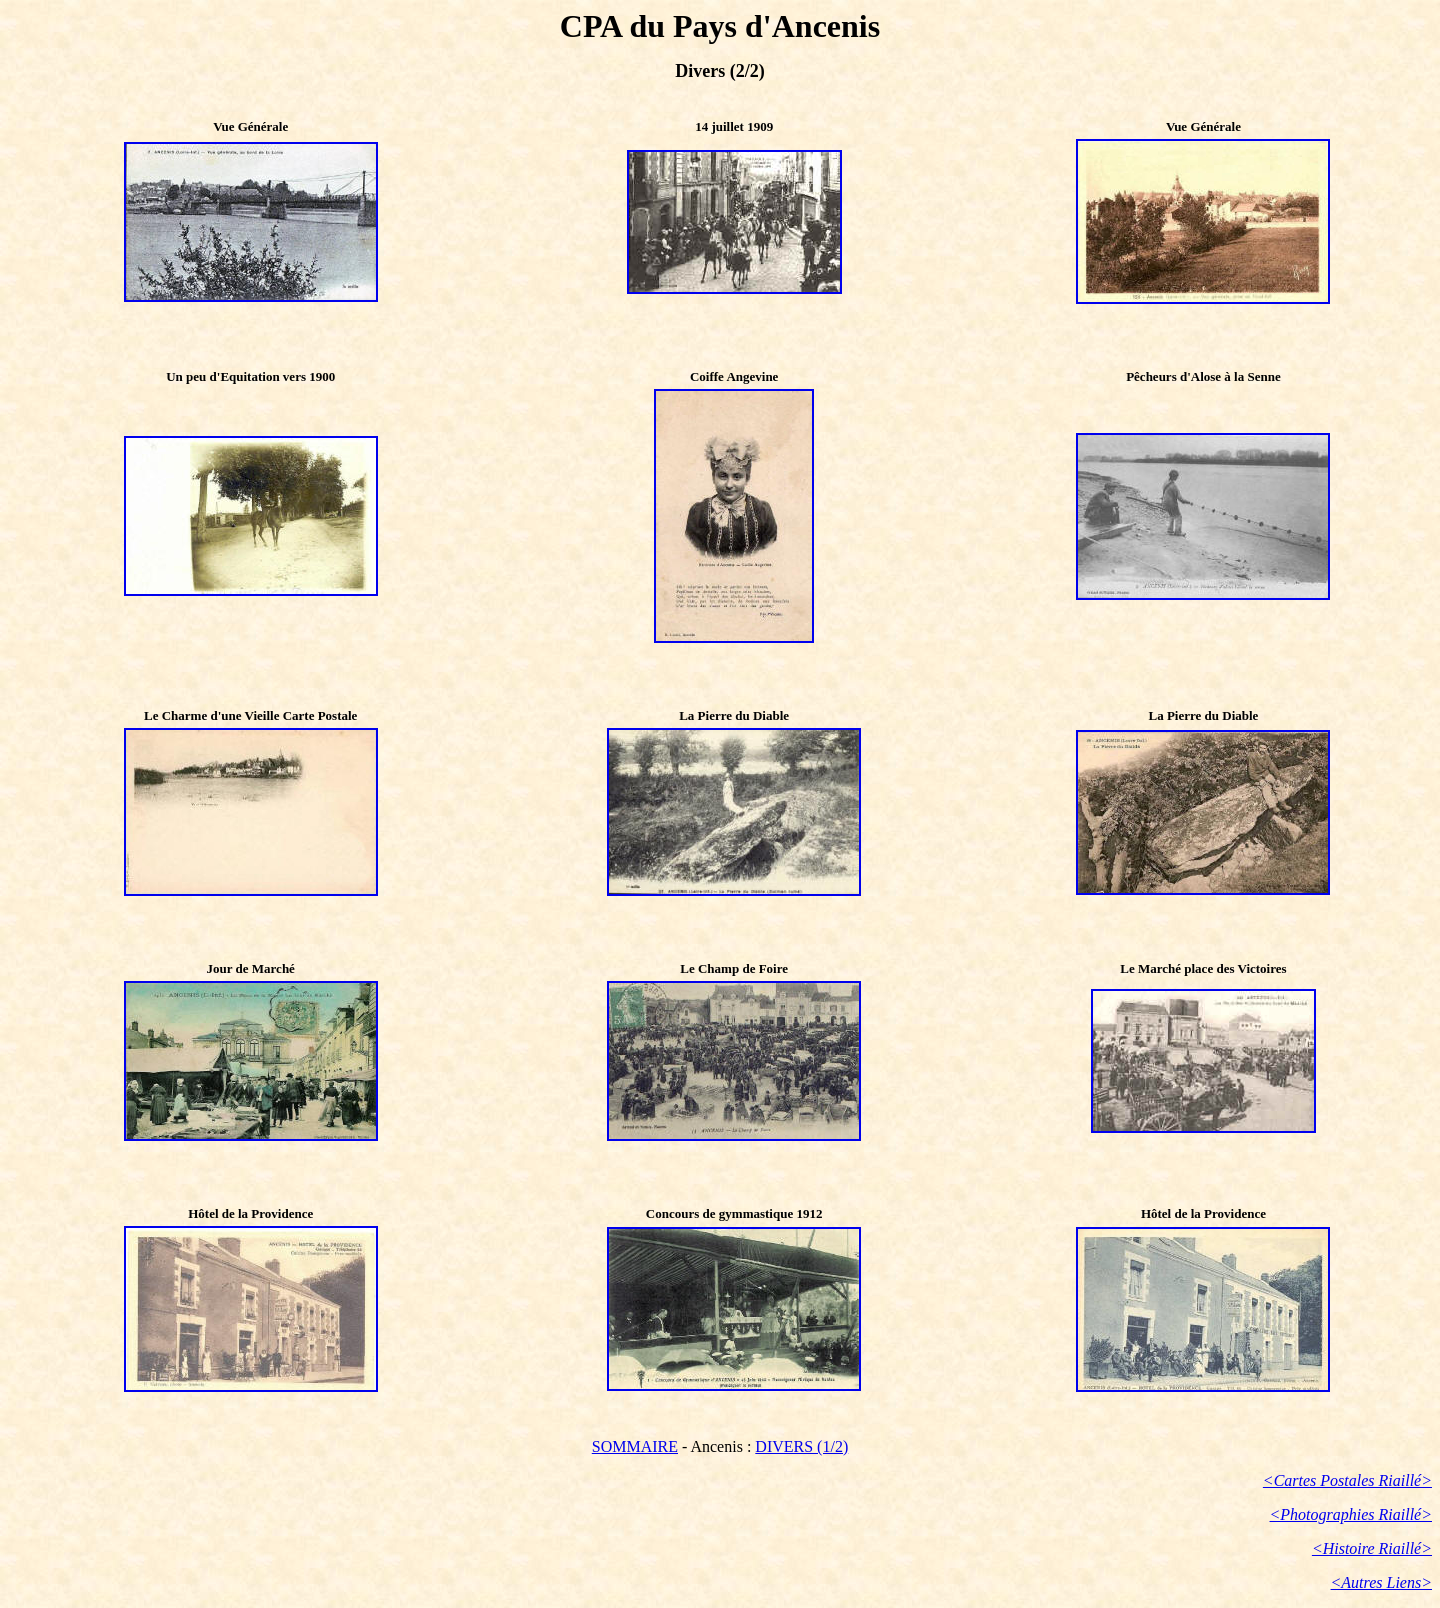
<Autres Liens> (1381, 1582)
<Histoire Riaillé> (1372, 1548)
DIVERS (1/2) (801, 1446)
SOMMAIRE (635, 1446)
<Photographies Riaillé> (1351, 1514)
